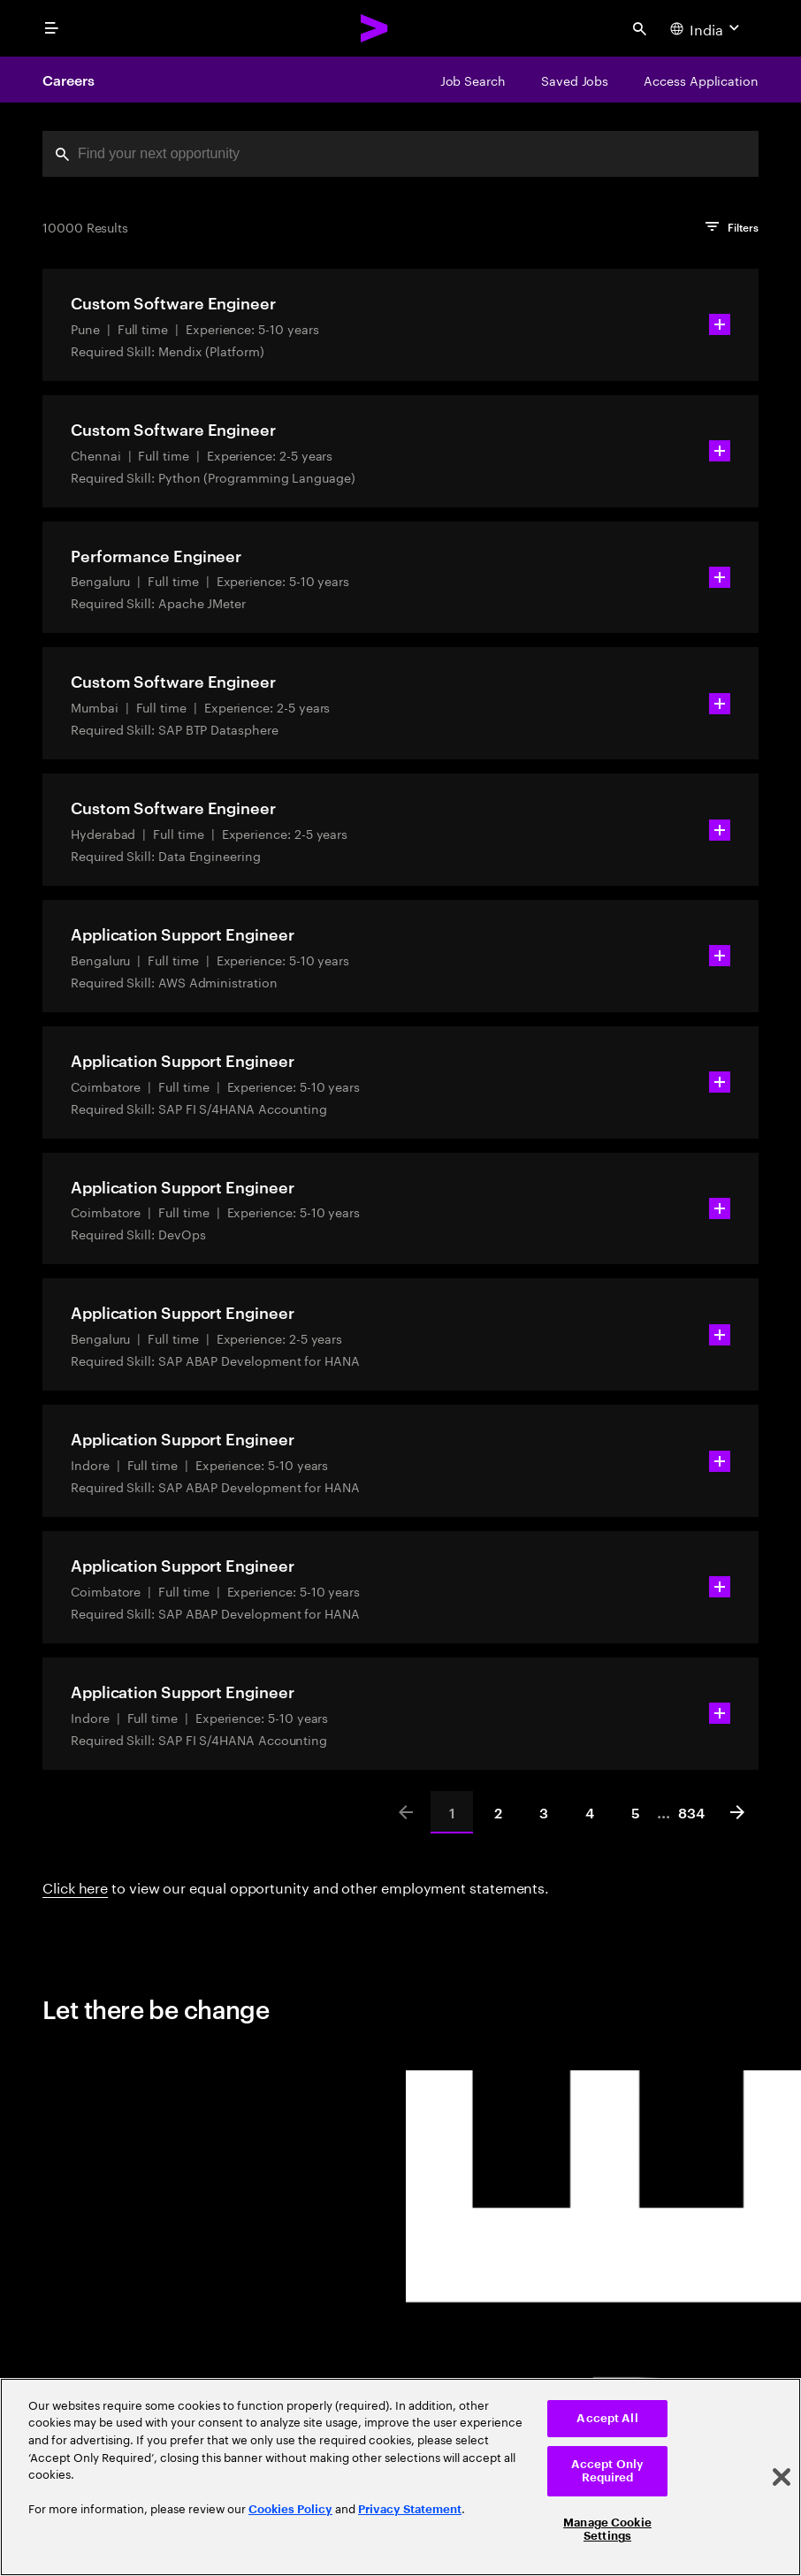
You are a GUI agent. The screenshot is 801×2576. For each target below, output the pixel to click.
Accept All (606, 2418)
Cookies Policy (290, 2509)
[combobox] (400, 154)
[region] (400, 2477)
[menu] (51, 28)
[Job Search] (473, 80)
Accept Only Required (607, 2471)
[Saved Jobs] (574, 80)
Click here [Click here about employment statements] (75, 1886)
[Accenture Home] (375, 28)
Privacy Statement (410, 2509)
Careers (68, 79)
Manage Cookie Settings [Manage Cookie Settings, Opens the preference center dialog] (607, 2529)
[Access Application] (701, 80)
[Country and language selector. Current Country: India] (706, 28)
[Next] (737, 1812)
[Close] (781, 2477)
